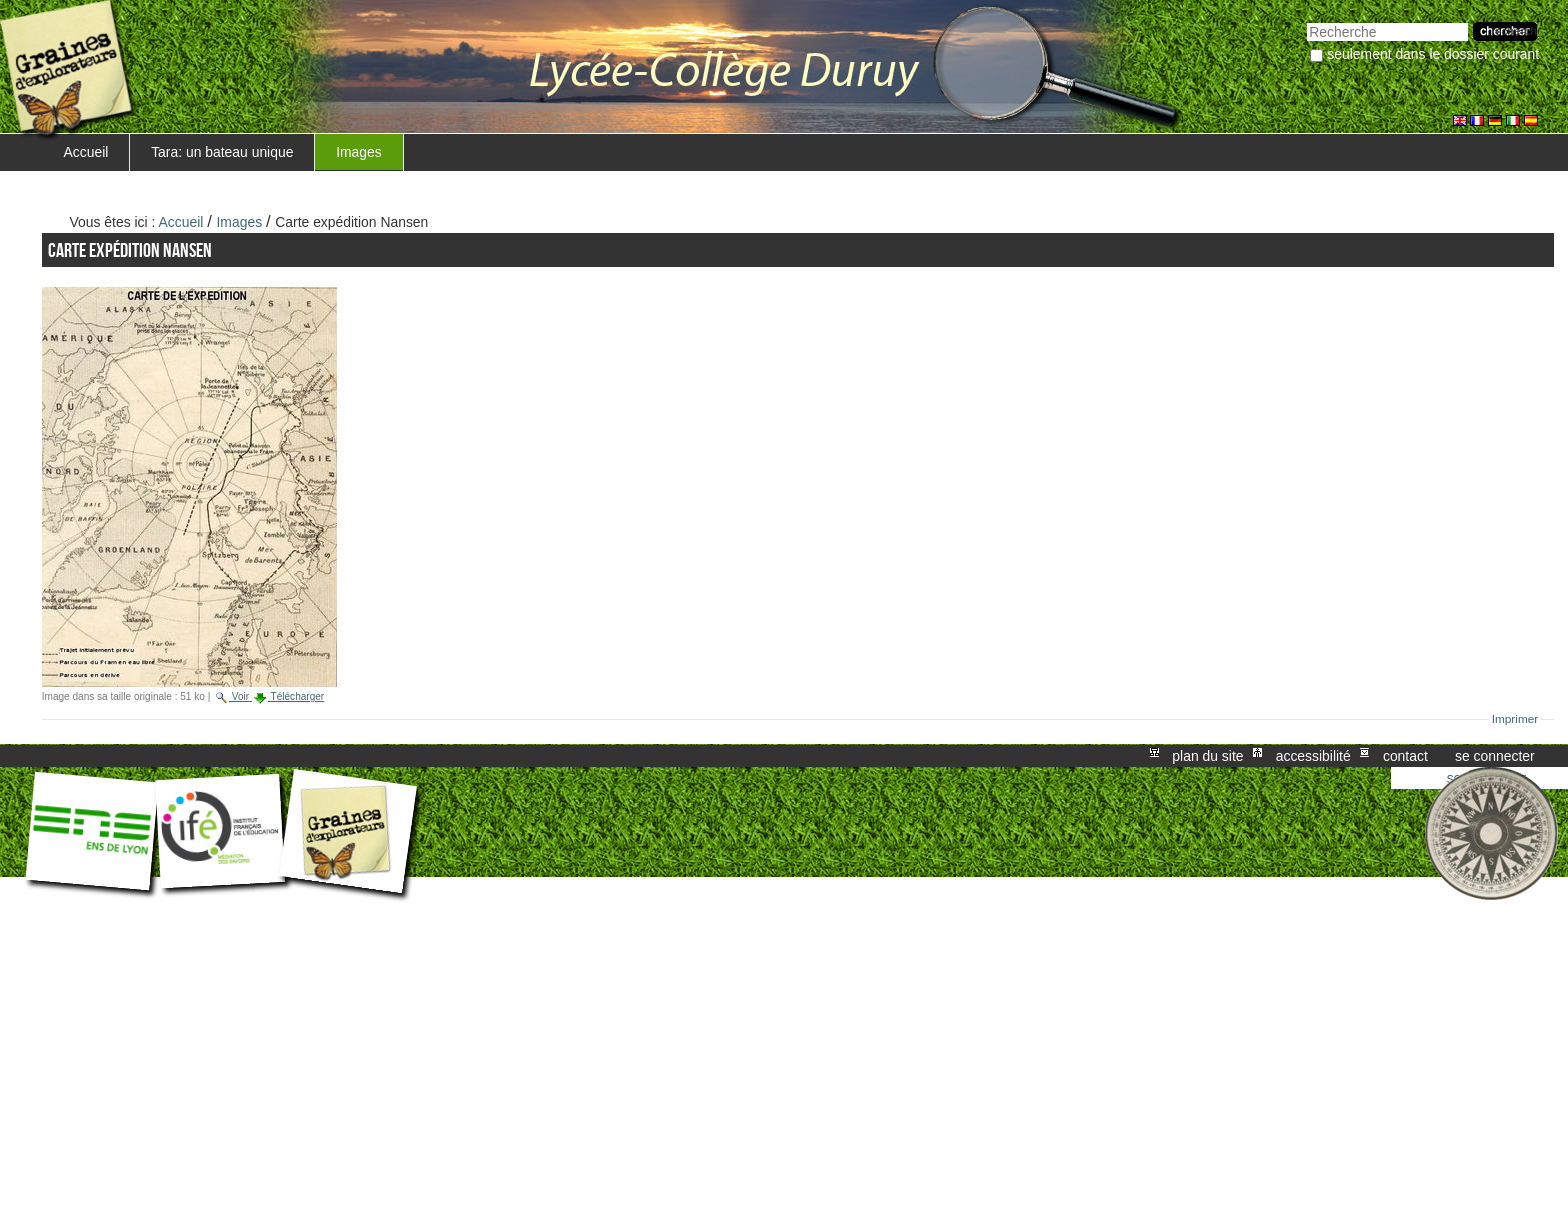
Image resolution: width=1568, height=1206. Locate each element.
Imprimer (1515, 719)
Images (359, 152)
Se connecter (1495, 756)
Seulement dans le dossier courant (1433, 54)
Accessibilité (1313, 756)
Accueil (86, 152)
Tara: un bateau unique (222, 152)
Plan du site (1207, 756)
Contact (1405, 756)
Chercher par (1306, 20)
